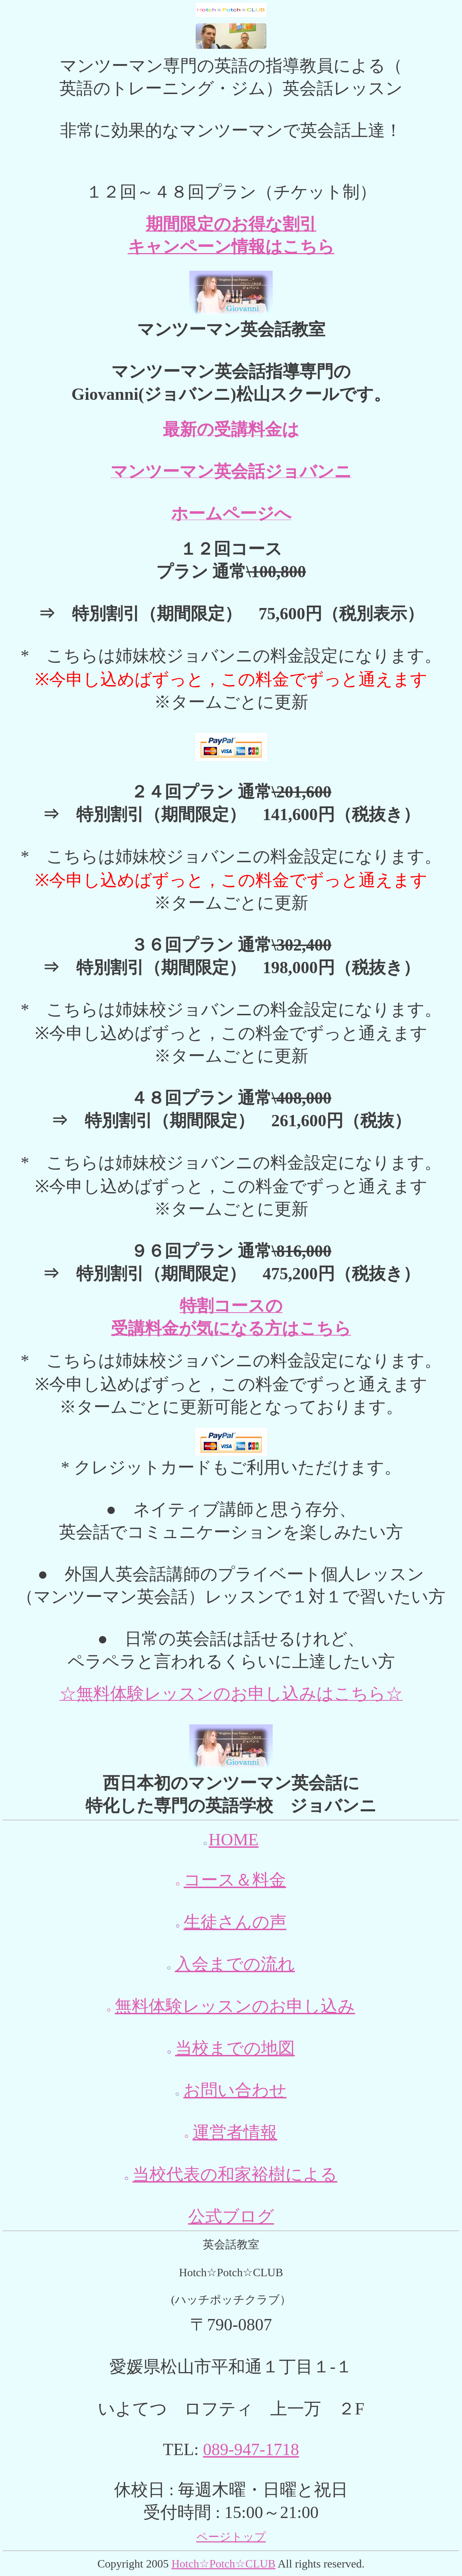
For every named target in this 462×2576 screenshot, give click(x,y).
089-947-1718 (251, 2449)
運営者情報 (234, 2132)
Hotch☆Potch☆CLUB (223, 2563)
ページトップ (231, 2536)
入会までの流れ (235, 1964)
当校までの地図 (235, 2048)
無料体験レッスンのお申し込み (235, 2006)
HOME (234, 1839)
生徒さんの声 (235, 1921)
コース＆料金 (235, 1879)
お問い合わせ (234, 2090)
